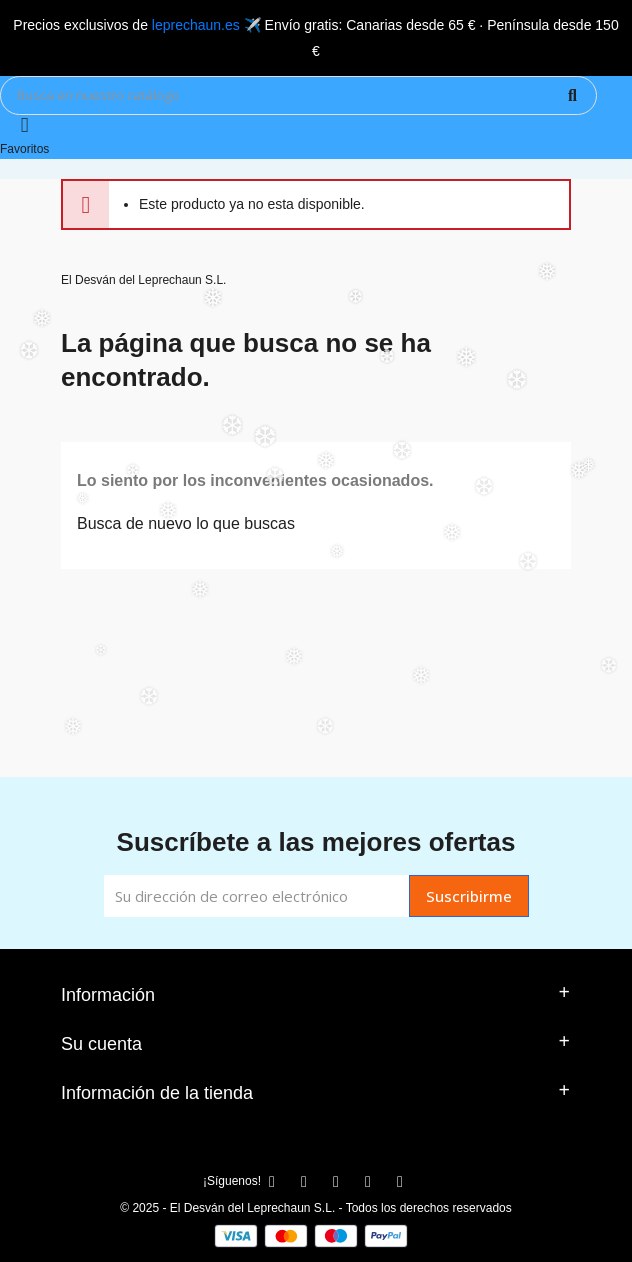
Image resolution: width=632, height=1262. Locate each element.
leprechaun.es (196, 25)
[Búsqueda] (298, 95)
